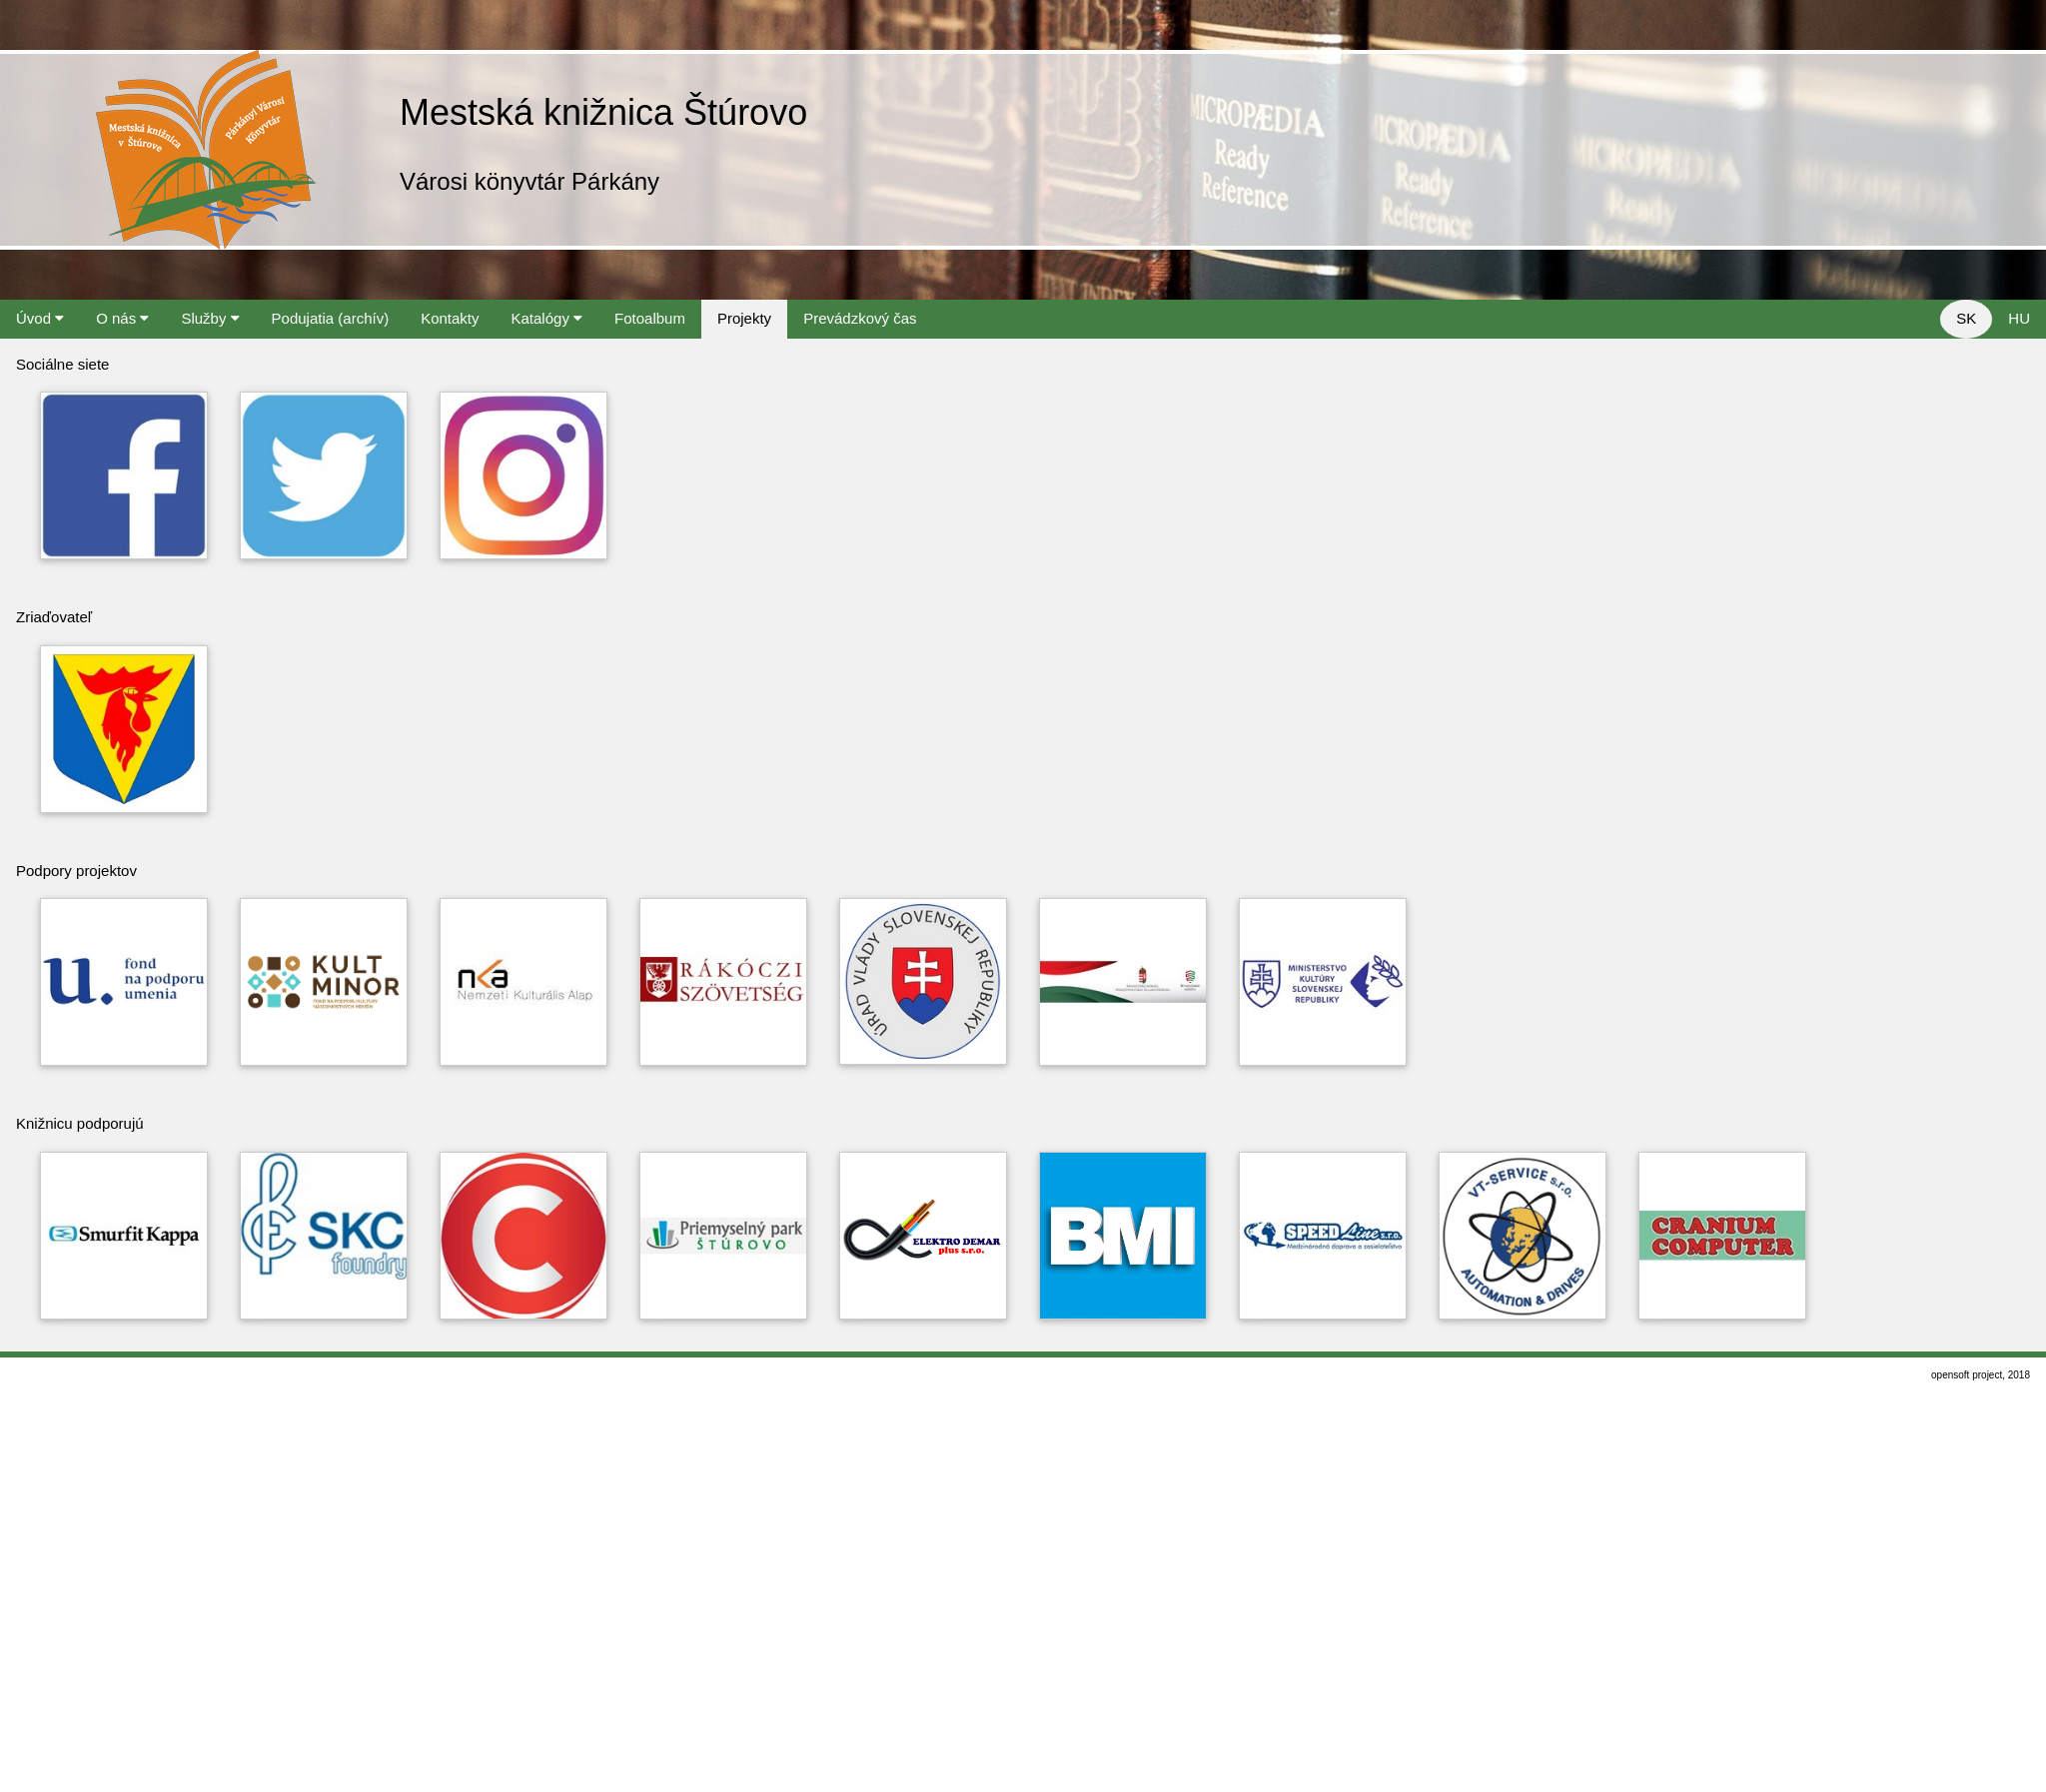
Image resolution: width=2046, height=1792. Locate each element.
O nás (122, 318)
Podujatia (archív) (331, 318)
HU (2019, 318)
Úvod (40, 318)
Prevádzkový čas (859, 318)
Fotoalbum (649, 318)
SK (1966, 318)
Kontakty (450, 318)
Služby (210, 318)
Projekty (744, 318)
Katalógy (547, 318)
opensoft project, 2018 (1980, 1374)
